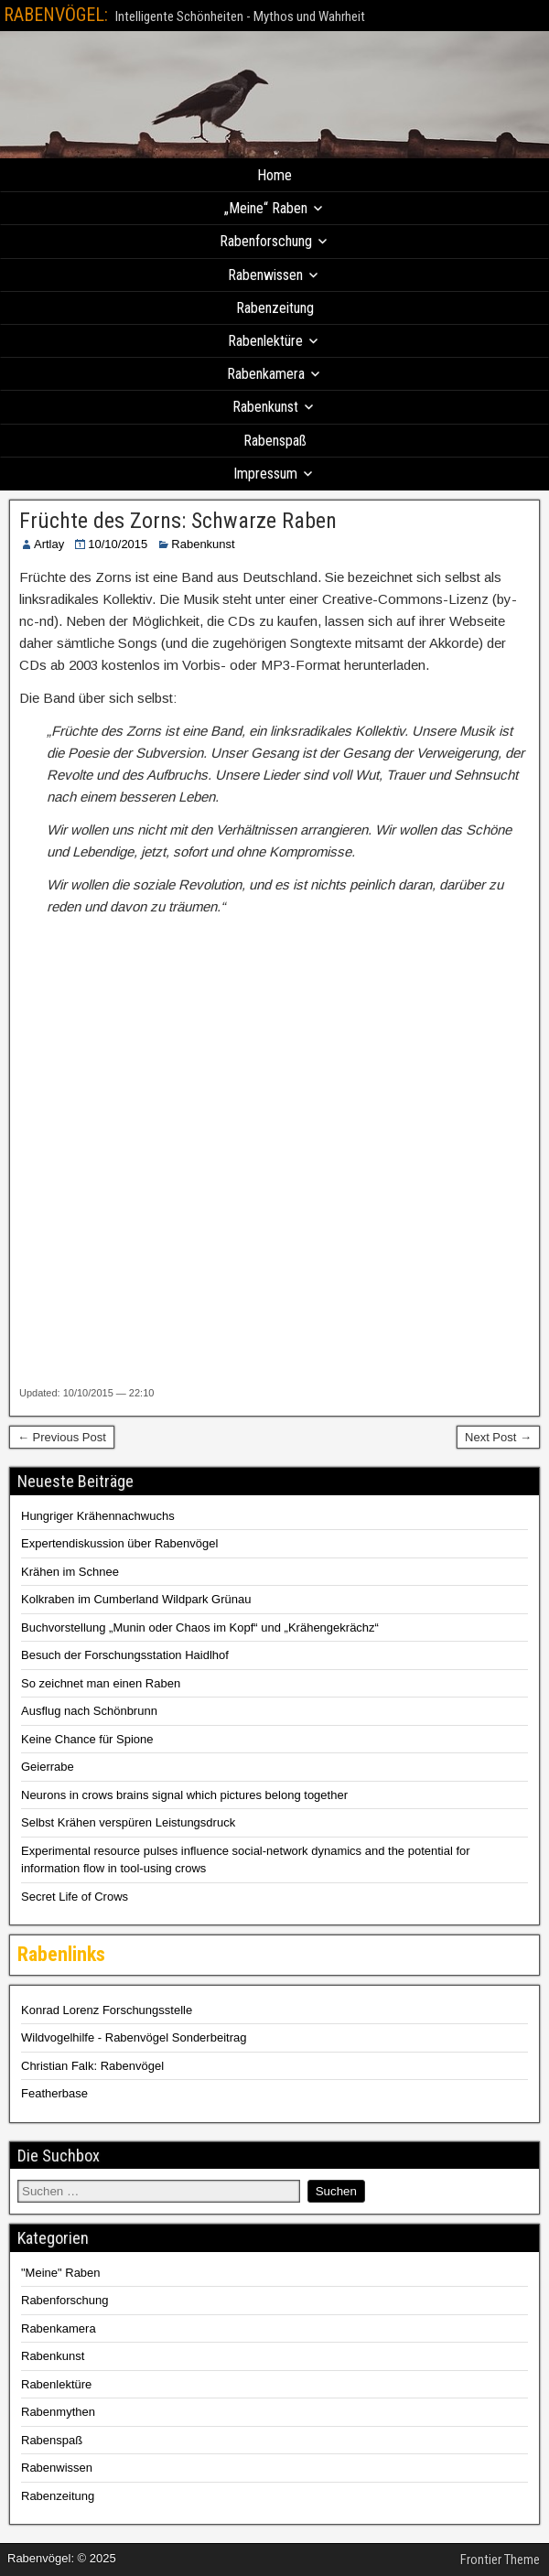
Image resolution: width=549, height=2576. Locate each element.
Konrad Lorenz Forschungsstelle (106, 2010)
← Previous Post (61, 1437)
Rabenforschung (266, 241)
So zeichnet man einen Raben (100, 1683)
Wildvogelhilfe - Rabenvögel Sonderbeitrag (133, 2037)
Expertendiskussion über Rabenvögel (119, 1543)
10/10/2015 (117, 544)
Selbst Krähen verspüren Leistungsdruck (128, 1822)
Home (274, 175)
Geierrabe (47, 1766)
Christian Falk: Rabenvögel (92, 2066)
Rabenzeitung (275, 308)
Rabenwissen (265, 275)
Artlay (49, 544)
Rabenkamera (266, 374)
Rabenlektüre (265, 341)
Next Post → (498, 1437)
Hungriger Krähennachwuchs (98, 1516)
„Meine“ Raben (265, 208)
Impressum (265, 473)
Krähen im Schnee (70, 1572)
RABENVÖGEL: (56, 15)
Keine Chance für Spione (87, 1739)
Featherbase (54, 2093)
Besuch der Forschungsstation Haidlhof (125, 1655)
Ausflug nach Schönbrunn (89, 1711)
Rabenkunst (265, 406)
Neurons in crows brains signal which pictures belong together (184, 1795)
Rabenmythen (58, 2412)
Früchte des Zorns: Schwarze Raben (178, 521)
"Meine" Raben (61, 2273)
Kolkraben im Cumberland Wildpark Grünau (136, 1599)
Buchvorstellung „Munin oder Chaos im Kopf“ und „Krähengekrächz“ (200, 1627)
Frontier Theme (500, 2559)
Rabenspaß (275, 440)
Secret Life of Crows (74, 1896)
